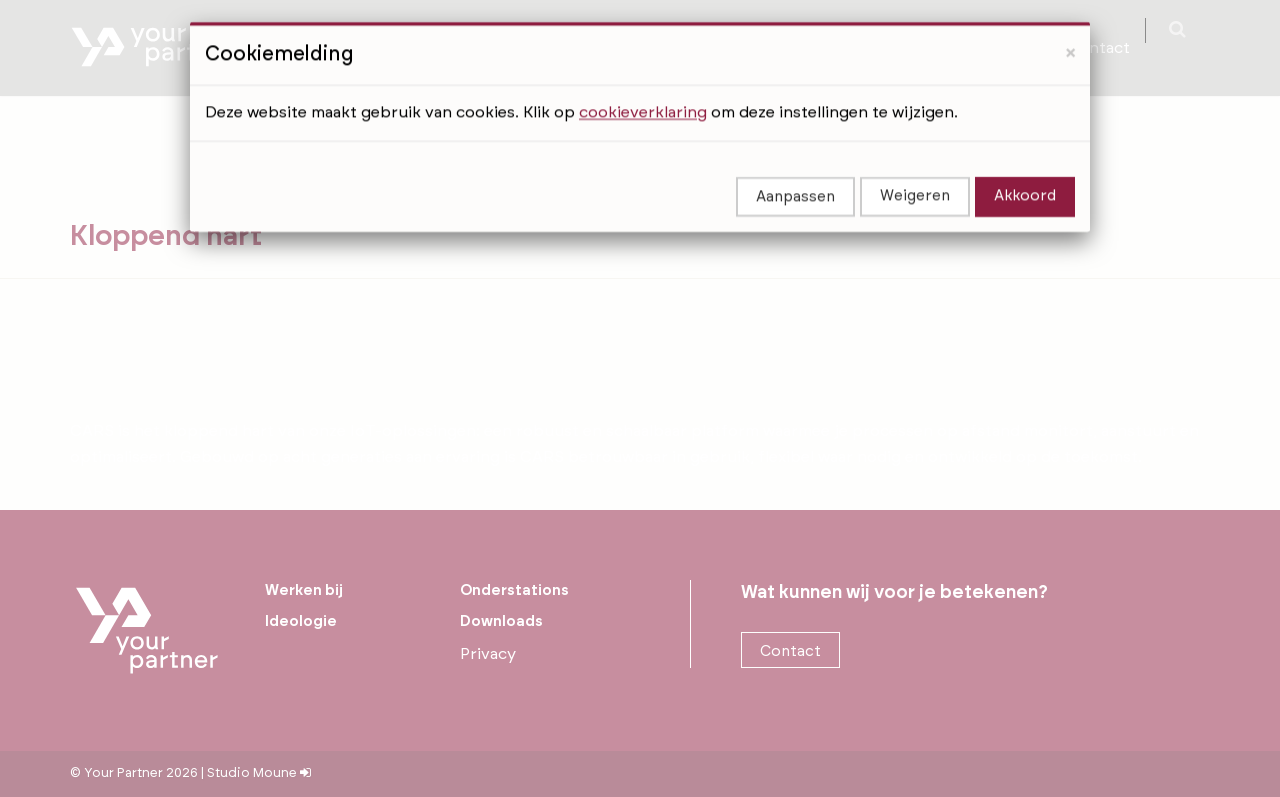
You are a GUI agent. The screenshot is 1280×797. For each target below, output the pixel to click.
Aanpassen (795, 174)
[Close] (1070, 30)
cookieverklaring (643, 90)
